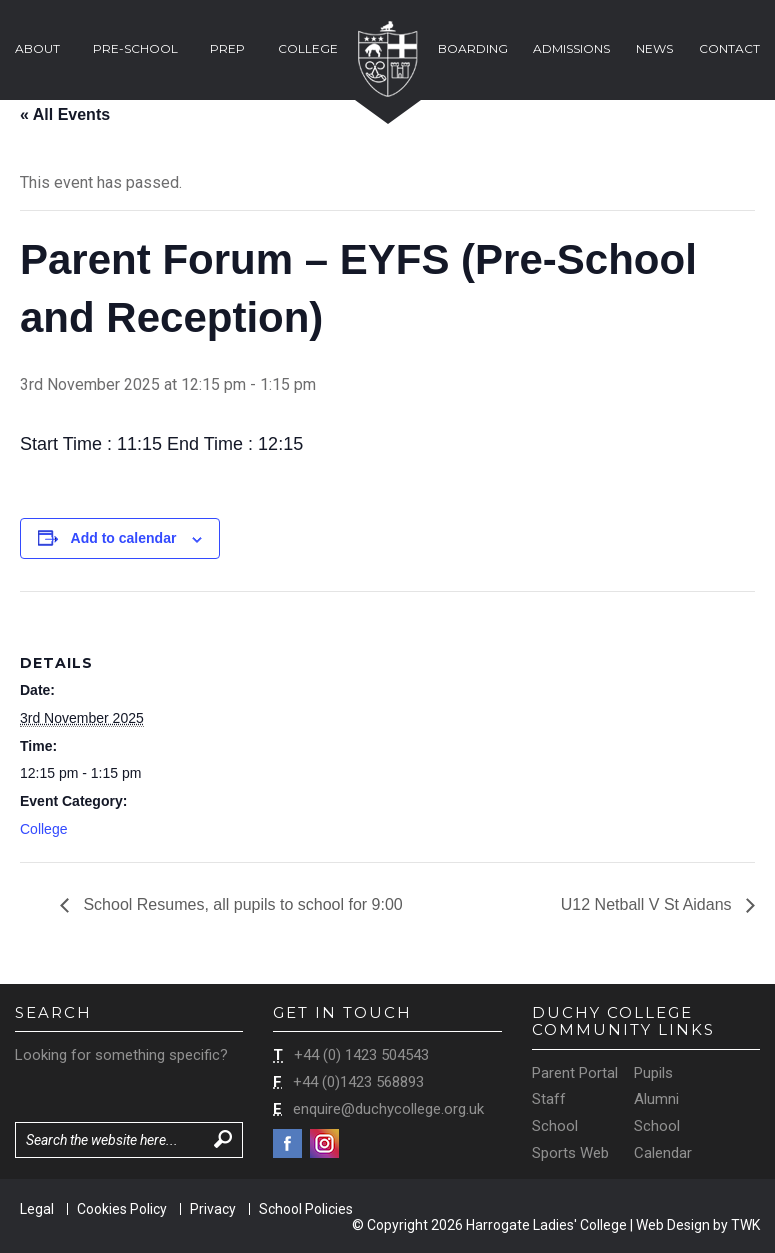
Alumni (656, 1099)
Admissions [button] (571, 48)
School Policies (306, 1209)
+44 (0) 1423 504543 (361, 1055)
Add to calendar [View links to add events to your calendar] (124, 538)
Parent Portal (575, 1073)
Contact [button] (729, 48)
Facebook (287, 1143)
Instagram (324, 1143)
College (43, 829)
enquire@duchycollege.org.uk (388, 1109)
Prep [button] (227, 48)
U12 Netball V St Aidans (648, 904)
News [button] (654, 48)
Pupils (653, 1073)
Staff (549, 1099)
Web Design (673, 1225)
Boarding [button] (473, 48)
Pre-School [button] (135, 48)
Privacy (213, 1209)
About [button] (37, 48)
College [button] (308, 48)
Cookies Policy (122, 1209)
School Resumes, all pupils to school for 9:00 (241, 904)
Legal (37, 1209)
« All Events (65, 114)
